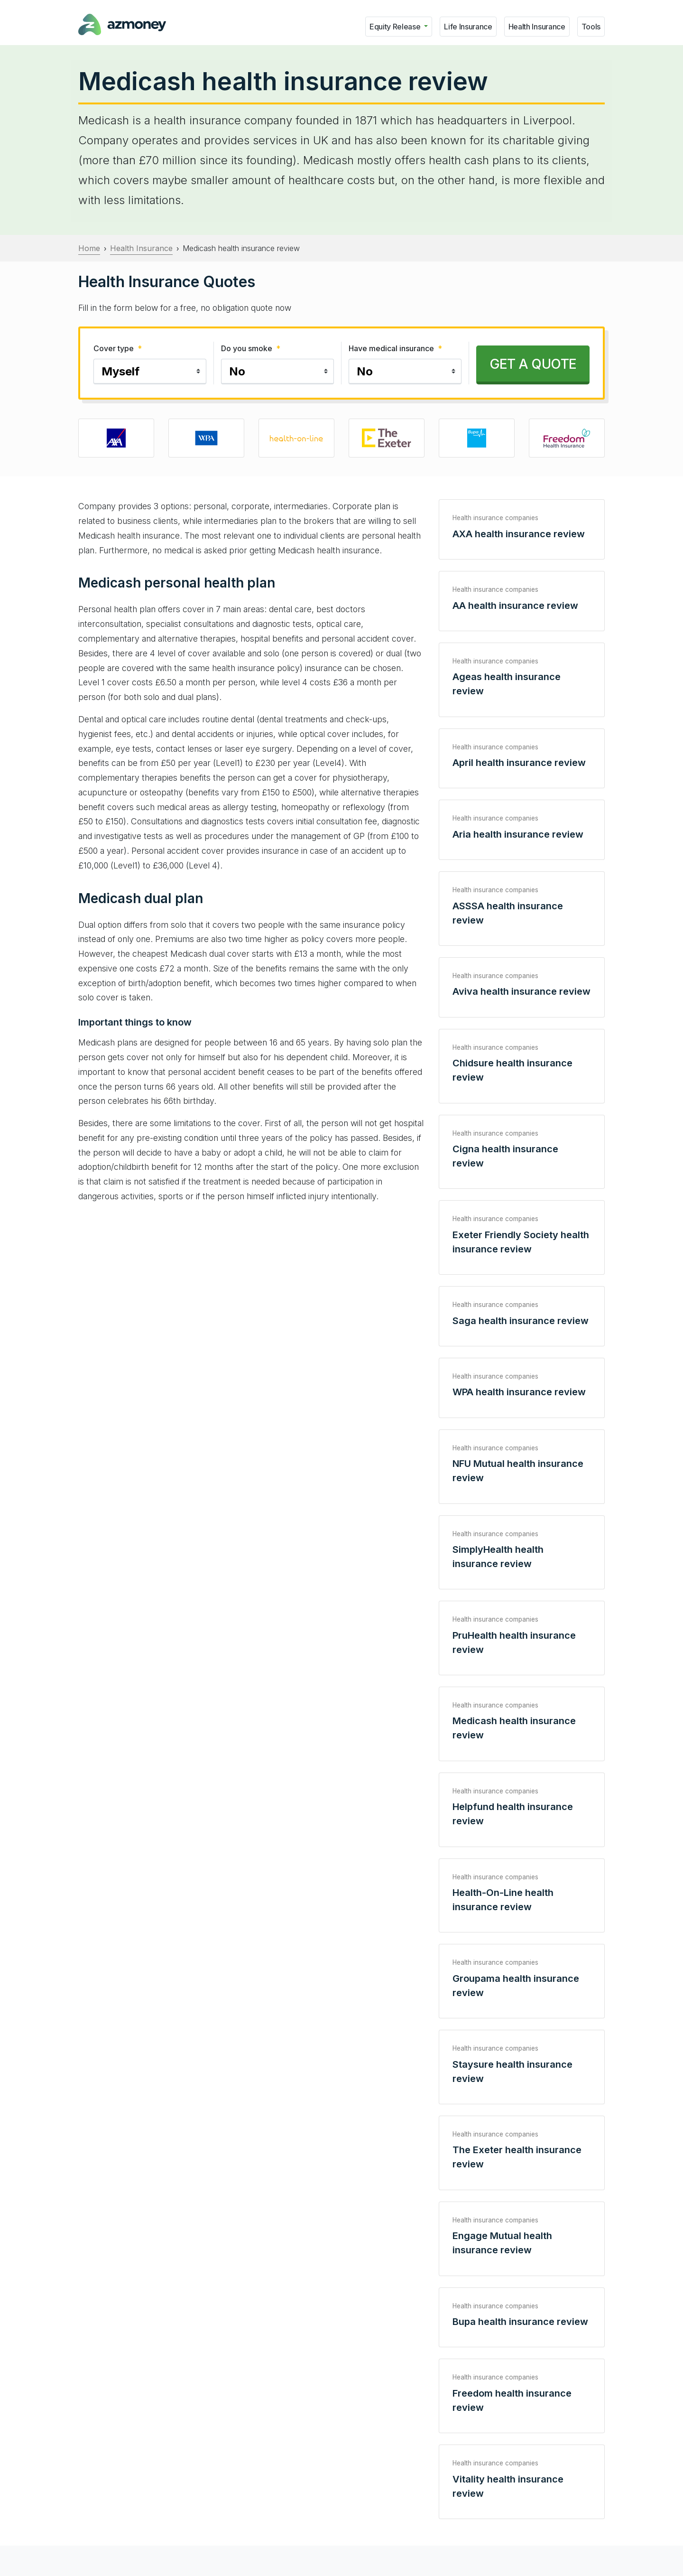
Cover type (117, 348)
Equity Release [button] (395, 26)
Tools (590, 26)
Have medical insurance (395, 348)
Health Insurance (536, 26)
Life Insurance (468, 26)
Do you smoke (250, 348)
